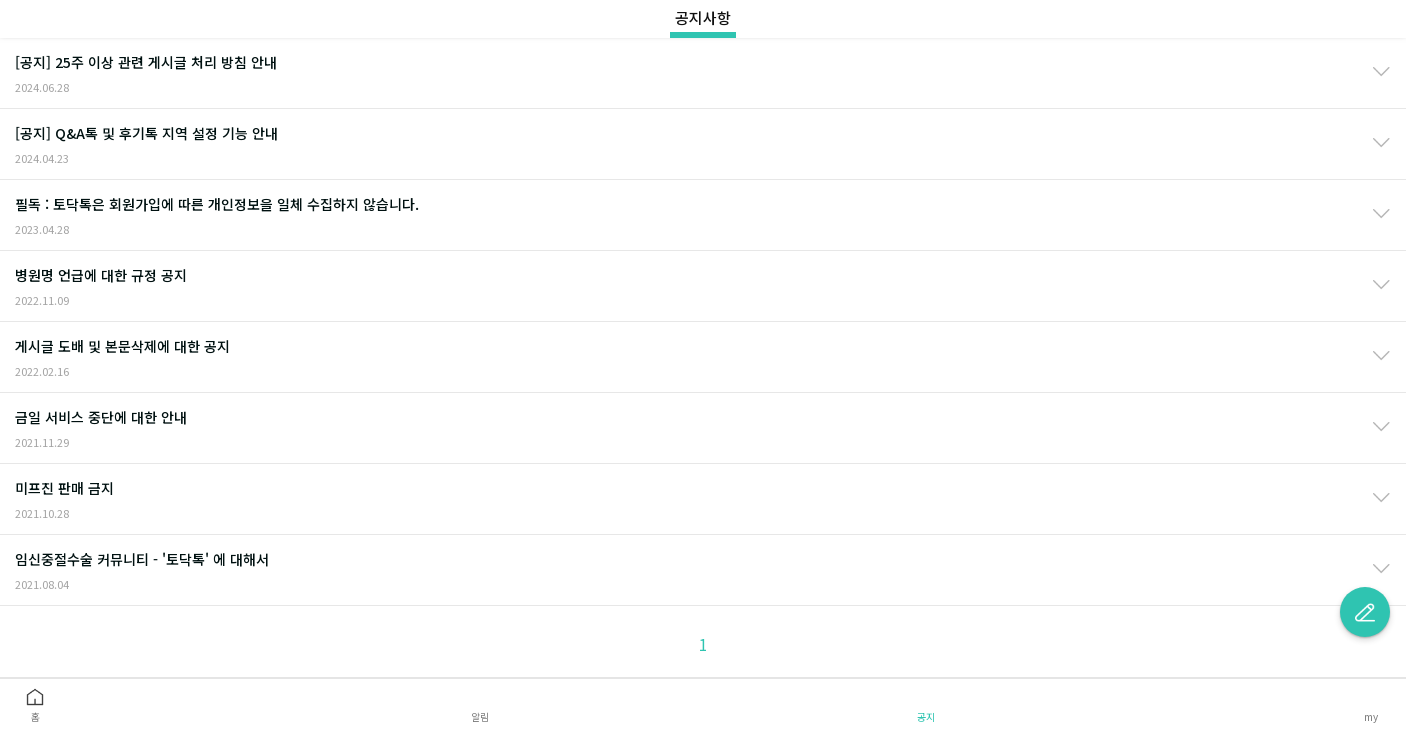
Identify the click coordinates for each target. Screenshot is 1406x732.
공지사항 (703, 17)
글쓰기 (1365, 612)
